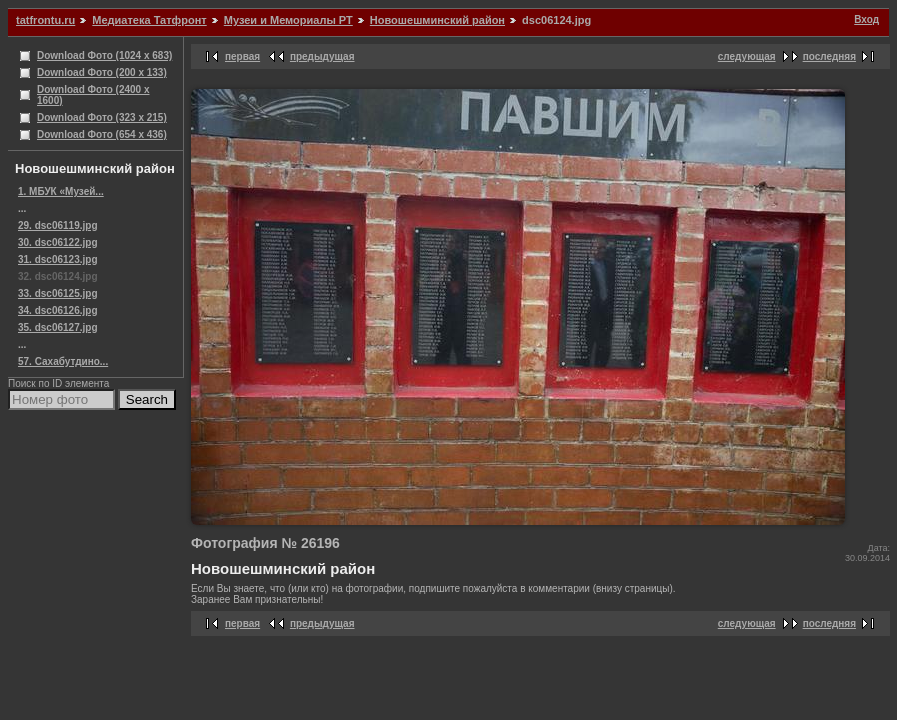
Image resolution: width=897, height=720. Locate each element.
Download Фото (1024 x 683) (104, 55)
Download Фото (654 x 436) (102, 134)
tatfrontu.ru (45, 20)
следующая (747, 56)
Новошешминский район (437, 20)
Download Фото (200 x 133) (102, 72)
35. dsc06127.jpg (58, 327)
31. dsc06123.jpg (58, 259)
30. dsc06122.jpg (58, 242)
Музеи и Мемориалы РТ (288, 20)
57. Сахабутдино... (63, 361)
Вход (866, 19)
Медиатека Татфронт (149, 20)
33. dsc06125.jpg (58, 293)
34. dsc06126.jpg (58, 310)
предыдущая (322, 56)
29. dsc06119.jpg (58, 225)
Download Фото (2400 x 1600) (93, 95)
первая (242, 56)
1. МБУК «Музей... (61, 191)
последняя (829, 56)
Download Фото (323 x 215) (102, 117)
